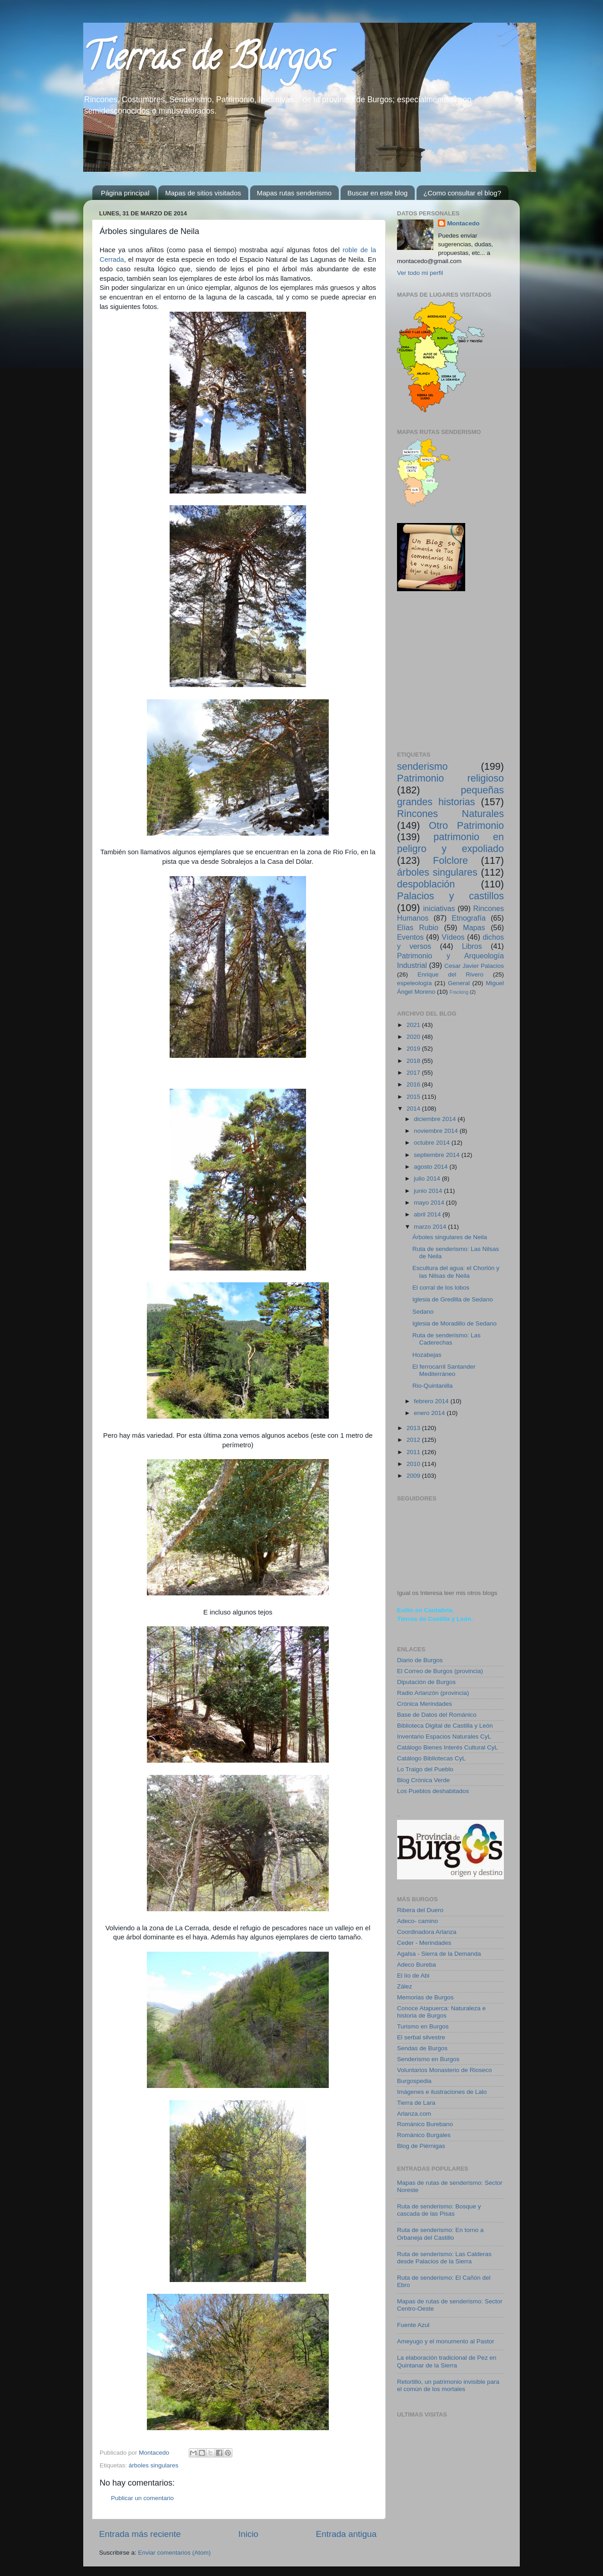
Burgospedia (414, 2081)
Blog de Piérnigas (421, 2146)
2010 (414, 1463)
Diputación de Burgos (426, 1682)
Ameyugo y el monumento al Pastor (445, 2341)
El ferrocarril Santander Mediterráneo (444, 1370)
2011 (414, 1452)
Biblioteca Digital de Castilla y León (445, 1725)
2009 (414, 1475)
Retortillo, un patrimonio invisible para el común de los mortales (448, 2385)
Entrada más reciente (140, 2534)
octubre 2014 (433, 1142)
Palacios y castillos (450, 896)
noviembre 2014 (437, 1130)
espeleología (414, 983)
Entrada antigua (346, 2534)
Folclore (450, 860)
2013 (414, 1428)
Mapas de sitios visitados (203, 193)
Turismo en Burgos (423, 2026)
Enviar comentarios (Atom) (174, 2552)
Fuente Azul (413, 2325)
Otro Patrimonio (466, 825)
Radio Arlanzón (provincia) (433, 1692)
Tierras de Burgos (207, 61)
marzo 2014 (431, 1226)
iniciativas (439, 908)
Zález (404, 1986)
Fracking (459, 992)
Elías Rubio (417, 927)
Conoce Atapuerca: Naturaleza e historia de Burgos (441, 2012)
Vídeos (453, 937)
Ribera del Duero (420, 1910)
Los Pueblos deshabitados (433, 1791)
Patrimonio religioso (450, 778)
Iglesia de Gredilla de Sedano (452, 1299)
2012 (414, 1439)
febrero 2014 (432, 1401)
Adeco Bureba (416, 1964)
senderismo (422, 766)
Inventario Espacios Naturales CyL (444, 1736)
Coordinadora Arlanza (427, 1931)
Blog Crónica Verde (423, 1780)
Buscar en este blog (377, 193)
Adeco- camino (417, 1921)
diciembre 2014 (435, 1119)
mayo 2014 (430, 1202)
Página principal (125, 193)
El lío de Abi (413, 1975)
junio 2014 (429, 1190)
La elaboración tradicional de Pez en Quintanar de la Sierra (446, 2361)
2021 (414, 1024)
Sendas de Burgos (422, 2048)
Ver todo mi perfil (420, 272)
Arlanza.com (414, 2113)
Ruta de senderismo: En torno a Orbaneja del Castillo (440, 2234)
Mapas (474, 927)
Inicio (248, 2534)
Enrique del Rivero (450, 974)
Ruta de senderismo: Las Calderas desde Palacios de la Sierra (444, 2258)
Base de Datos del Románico (437, 1714)
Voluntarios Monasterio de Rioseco (444, 2070)
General (459, 983)
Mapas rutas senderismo (294, 193)
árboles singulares (154, 2465)
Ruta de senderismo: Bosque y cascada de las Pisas (439, 2210)
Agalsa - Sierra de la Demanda (439, 1953)
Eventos (410, 937)
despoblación (426, 884)
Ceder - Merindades (424, 1942)
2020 (414, 1036)
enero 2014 (430, 1413)
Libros (472, 946)
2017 (414, 1072)
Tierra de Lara (416, 2102)
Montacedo (463, 223)
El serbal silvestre (421, 2037)
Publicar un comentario (142, 2498)
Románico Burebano (425, 2124)
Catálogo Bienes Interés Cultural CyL (447, 1747)
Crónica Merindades (424, 1703)
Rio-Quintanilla (432, 1385)
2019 (414, 1048)
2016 (414, 1084)
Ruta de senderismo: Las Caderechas (446, 1339)
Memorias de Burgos (425, 1997)
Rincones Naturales (450, 813)
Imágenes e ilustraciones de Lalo (442, 2091)
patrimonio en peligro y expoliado (450, 842)
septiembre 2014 (437, 1154)
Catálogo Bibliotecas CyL (431, 1758)
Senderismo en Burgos (428, 2059)
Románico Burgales (424, 2135)
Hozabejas (427, 1354)
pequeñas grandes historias (450, 795)
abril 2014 (428, 1214)
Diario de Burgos (420, 1660)
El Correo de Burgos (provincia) (440, 1671)
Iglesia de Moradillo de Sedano (454, 1323)
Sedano (423, 1311)
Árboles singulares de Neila (449, 1237)
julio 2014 (428, 1178)
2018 (414, 1060)
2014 (414, 1108)
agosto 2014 (431, 1166)
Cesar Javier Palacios (474, 965)
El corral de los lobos (440, 1287)
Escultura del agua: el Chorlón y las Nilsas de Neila (455, 1272)
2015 (414, 1096)
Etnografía (469, 918)
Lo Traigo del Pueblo (425, 1769)
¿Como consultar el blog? (462, 193)
